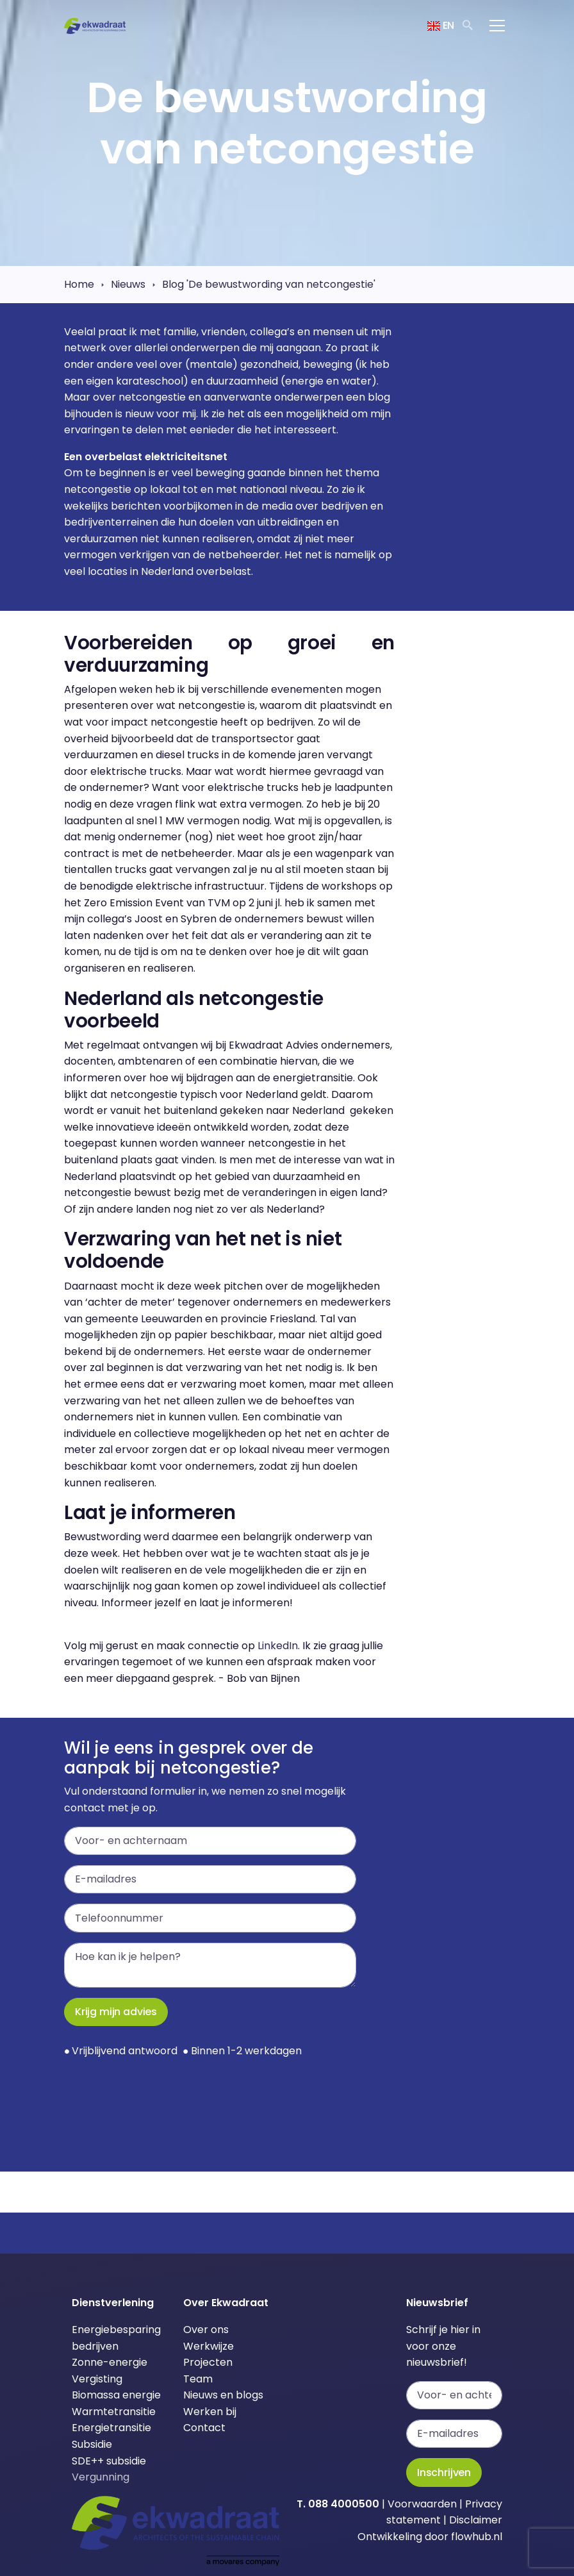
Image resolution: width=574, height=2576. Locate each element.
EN (440, 25)
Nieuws (128, 284)
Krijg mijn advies (116, 2011)
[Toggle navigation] (497, 25)
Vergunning (100, 2477)
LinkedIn (278, 1645)
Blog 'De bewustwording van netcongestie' (268, 284)
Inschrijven (444, 2472)
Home (79, 284)
